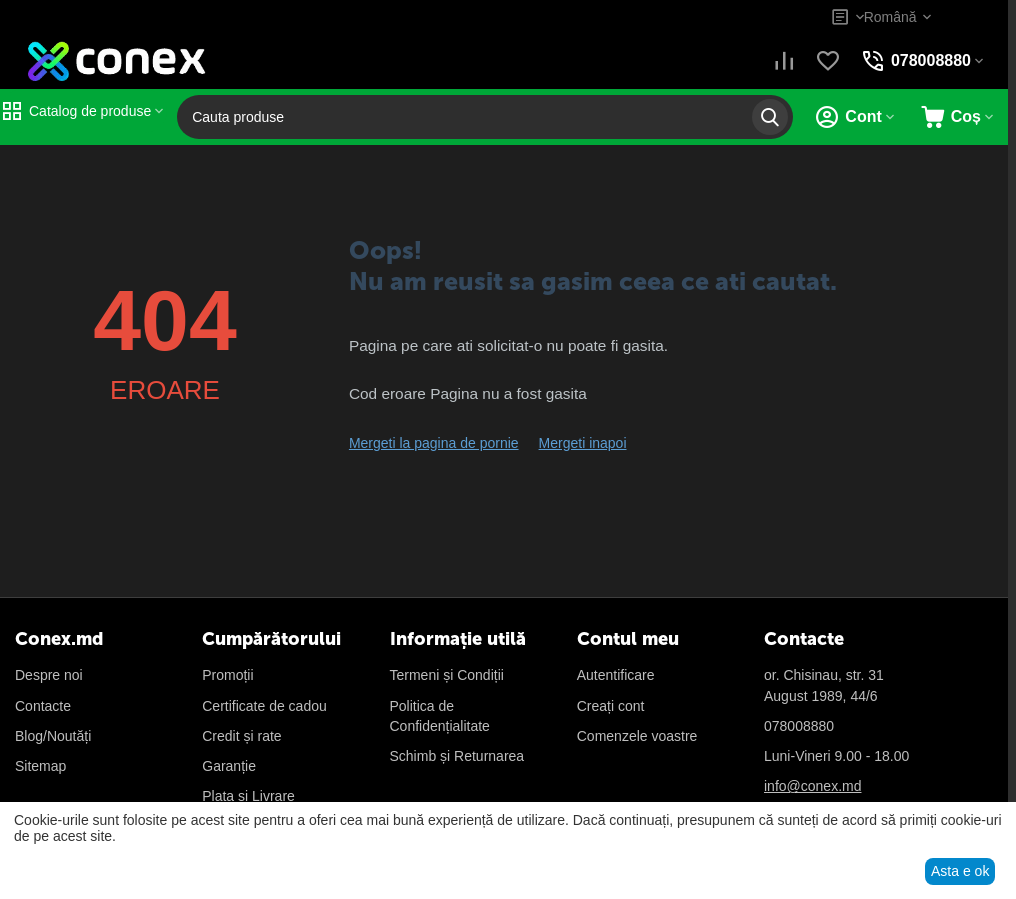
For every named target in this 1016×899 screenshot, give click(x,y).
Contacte (43, 706)
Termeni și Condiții (447, 675)
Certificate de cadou (264, 706)
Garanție (229, 766)
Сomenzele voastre (637, 736)
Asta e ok (960, 871)
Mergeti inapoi (583, 443)
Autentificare (616, 675)
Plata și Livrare (248, 796)
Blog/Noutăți (53, 736)
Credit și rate (241, 736)
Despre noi (49, 675)
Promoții (227, 675)
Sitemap (40, 766)
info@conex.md (812, 786)
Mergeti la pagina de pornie (434, 443)
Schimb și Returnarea (457, 756)
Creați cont (611, 706)
